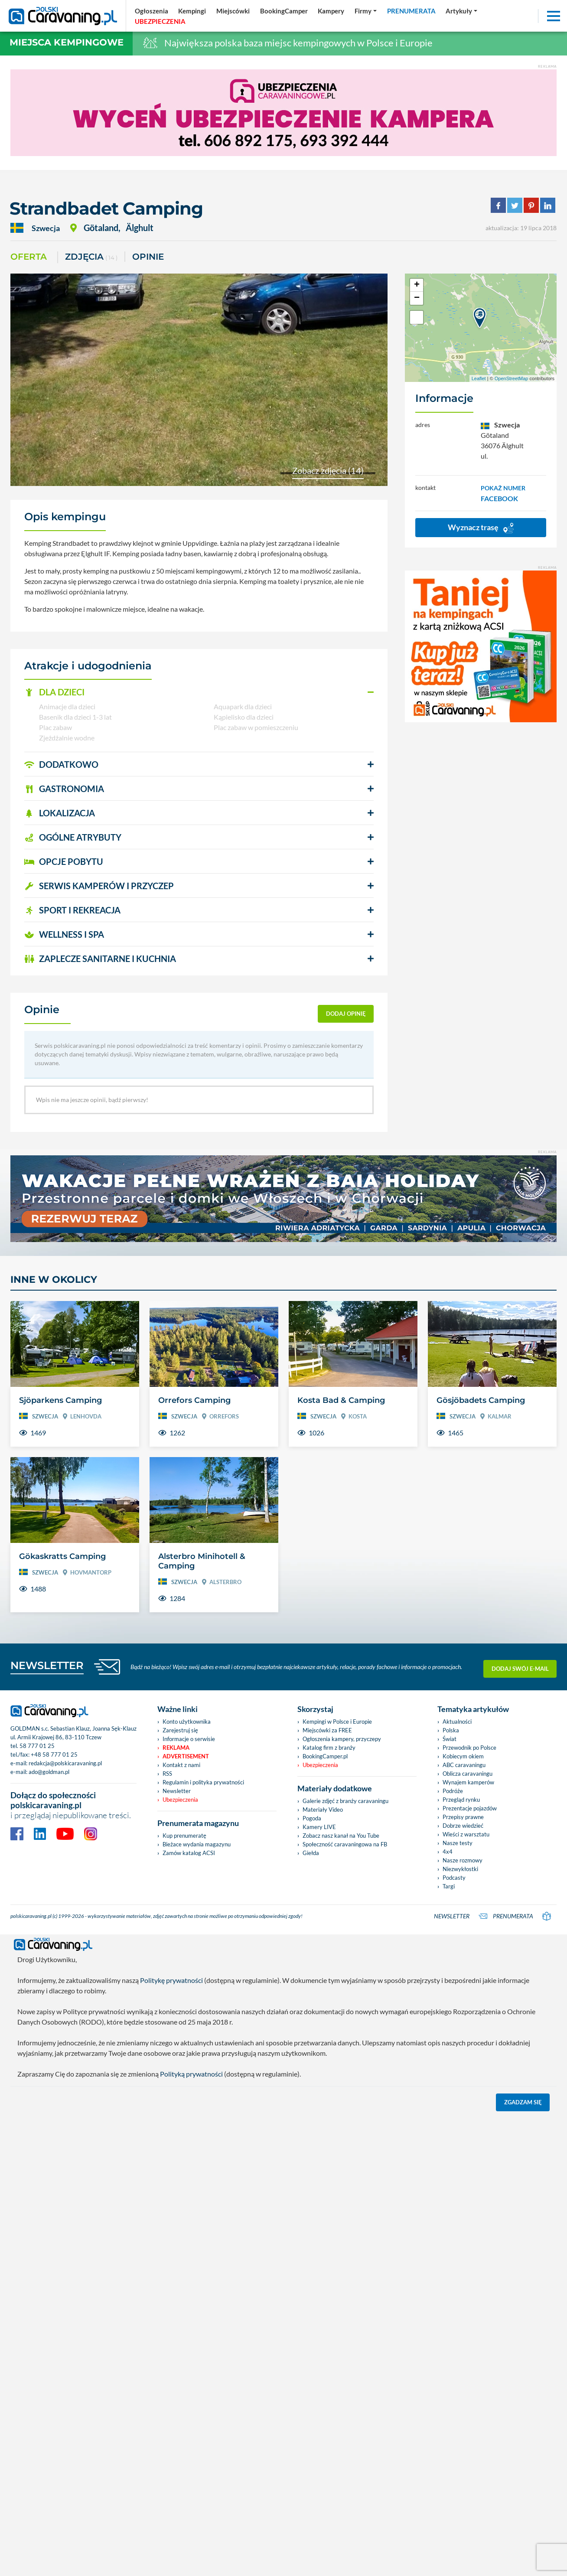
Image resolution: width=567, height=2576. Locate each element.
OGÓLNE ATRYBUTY (72, 837)
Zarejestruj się (180, 1730)
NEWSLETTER (47, 1665)
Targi (449, 1886)
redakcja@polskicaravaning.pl (65, 1763)
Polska (451, 1730)
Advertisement (186, 1756)
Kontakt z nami (181, 1764)
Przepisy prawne (463, 1816)
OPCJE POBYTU (63, 861)
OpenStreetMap (511, 378)
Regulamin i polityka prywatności (203, 1782)
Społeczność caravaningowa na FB (345, 1844)
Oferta (28, 256)
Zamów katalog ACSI (189, 1852)
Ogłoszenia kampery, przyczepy (342, 1738)
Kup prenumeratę (184, 1835)
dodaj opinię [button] (346, 1013)
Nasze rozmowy (462, 1860)
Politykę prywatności (171, 1980)
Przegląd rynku (461, 1799)
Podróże (453, 1790)
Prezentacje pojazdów (470, 1808)
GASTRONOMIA (64, 788)
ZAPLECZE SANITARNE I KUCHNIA (100, 958)
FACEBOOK (499, 498)
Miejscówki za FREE (327, 1730)
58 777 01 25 (37, 1745)
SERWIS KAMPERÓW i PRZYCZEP (99, 885)
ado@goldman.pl (49, 1771)
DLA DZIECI (54, 692)
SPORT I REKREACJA (72, 910)
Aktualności (457, 1721)
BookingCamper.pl (325, 1756)
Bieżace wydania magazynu (197, 1844)
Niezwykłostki (460, 1868)
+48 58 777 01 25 (54, 1754)
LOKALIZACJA (59, 813)
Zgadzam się (523, 2102)
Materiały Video (323, 1809)
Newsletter (177, 1790)
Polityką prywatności (191, 2074)
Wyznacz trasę (481, 527)
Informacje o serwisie (189, 1738)
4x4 (448, 1851)
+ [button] (417, 285)
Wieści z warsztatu (466, 1834)
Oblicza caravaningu (467, 1773)
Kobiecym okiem (463, 1756)
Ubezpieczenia (180, 1799)
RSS (167, 1773)
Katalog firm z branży (329, 1747)
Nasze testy (457, 1842)
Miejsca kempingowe (67, 42)
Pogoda (312, 1818)
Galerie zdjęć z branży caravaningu (345, 1800)
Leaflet (479, 378)
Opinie (148, 256)
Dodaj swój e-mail (520, 1666)
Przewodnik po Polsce (469, 1747)
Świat (449, 1738)
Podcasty (454, 1877)
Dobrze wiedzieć (463, 1825)
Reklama (176, 1747)
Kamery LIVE (319, 1826)
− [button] (417, 298)
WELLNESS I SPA (64, 934)
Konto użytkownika (187, 1721)
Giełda (311, 1852)
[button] (199, 692)
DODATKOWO (61, 764)
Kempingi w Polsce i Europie (337, 1721)
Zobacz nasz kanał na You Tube (341, 1835)
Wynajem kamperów (468, 1782)
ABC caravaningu (464, 1764)
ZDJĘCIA (91, 257)
